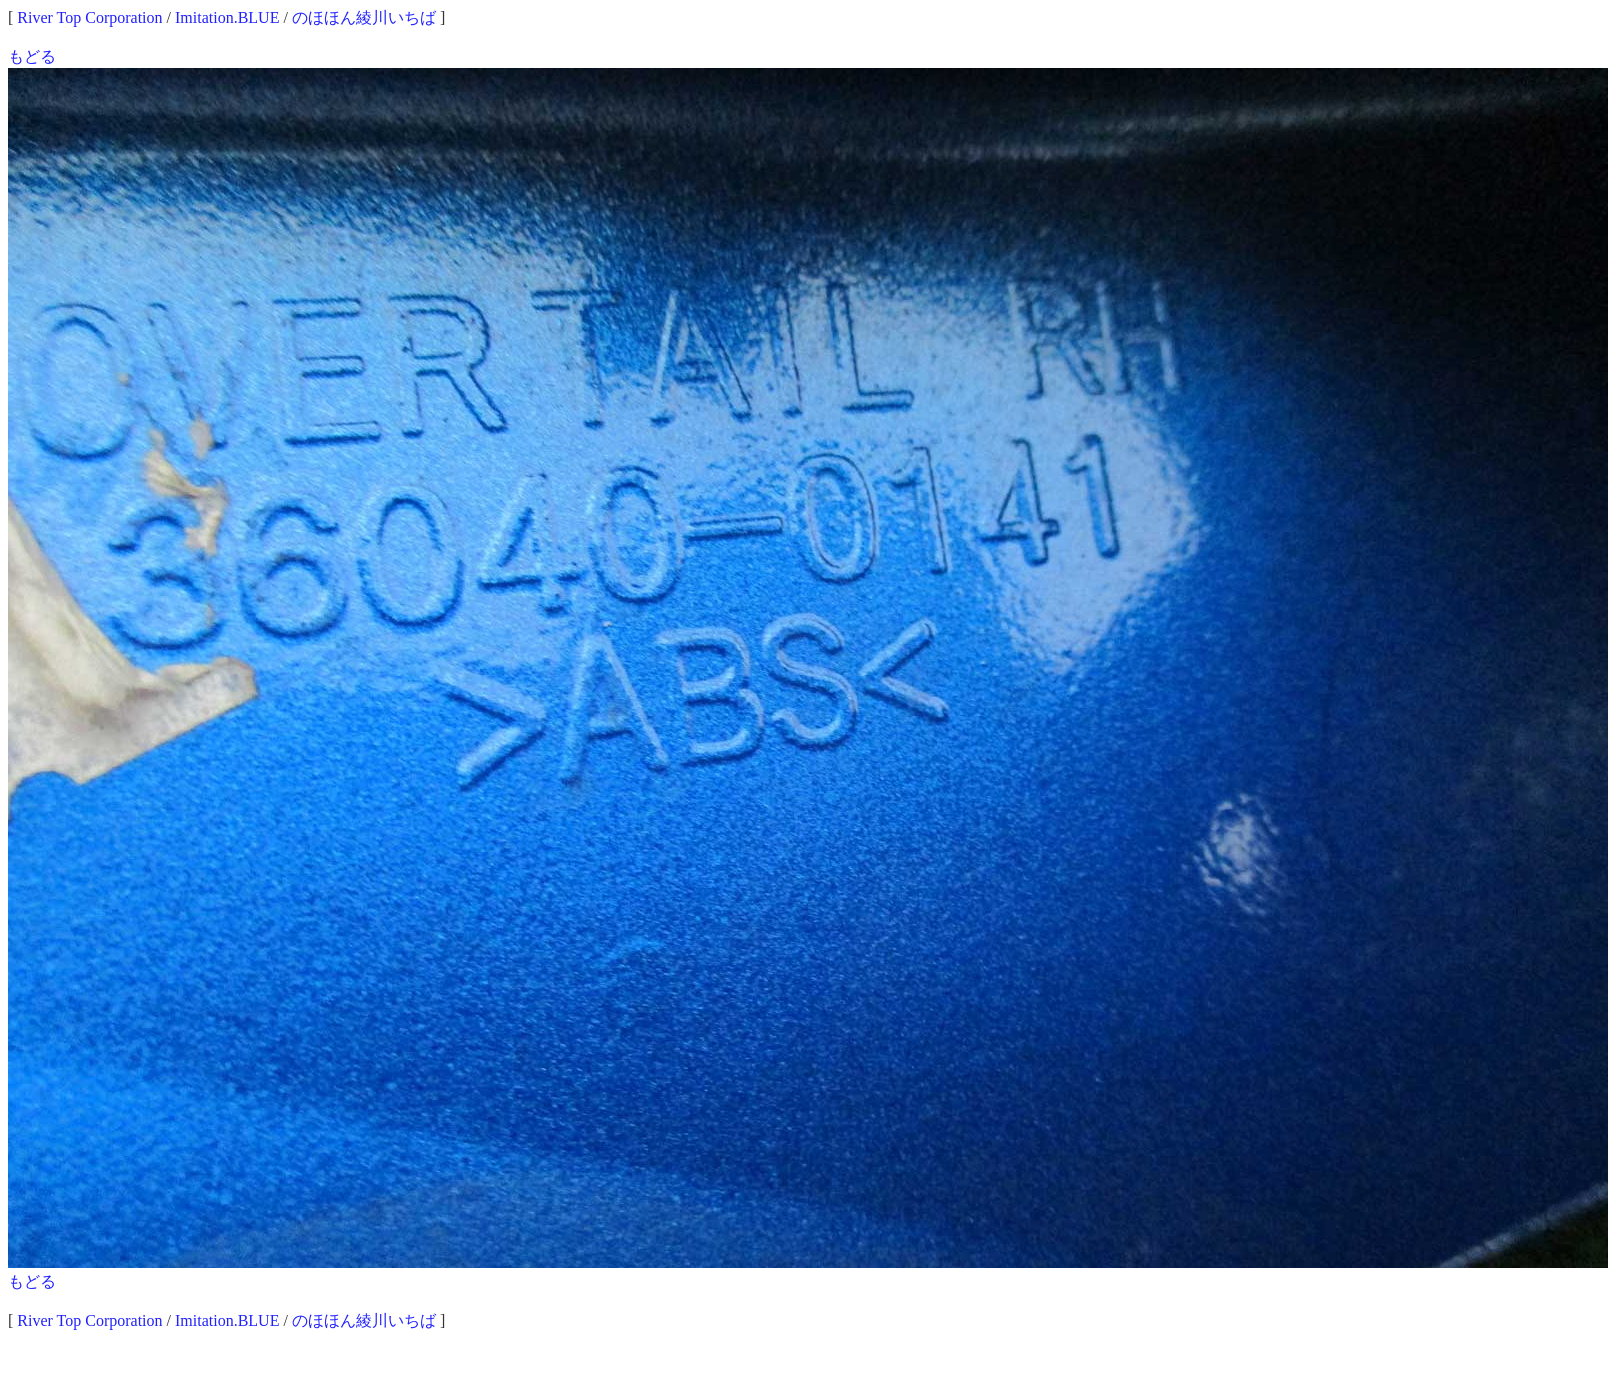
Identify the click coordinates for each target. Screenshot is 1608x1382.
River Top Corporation (89, 17)
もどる (32, 56)
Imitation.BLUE (227, 17)
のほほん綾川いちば (364, 17)
